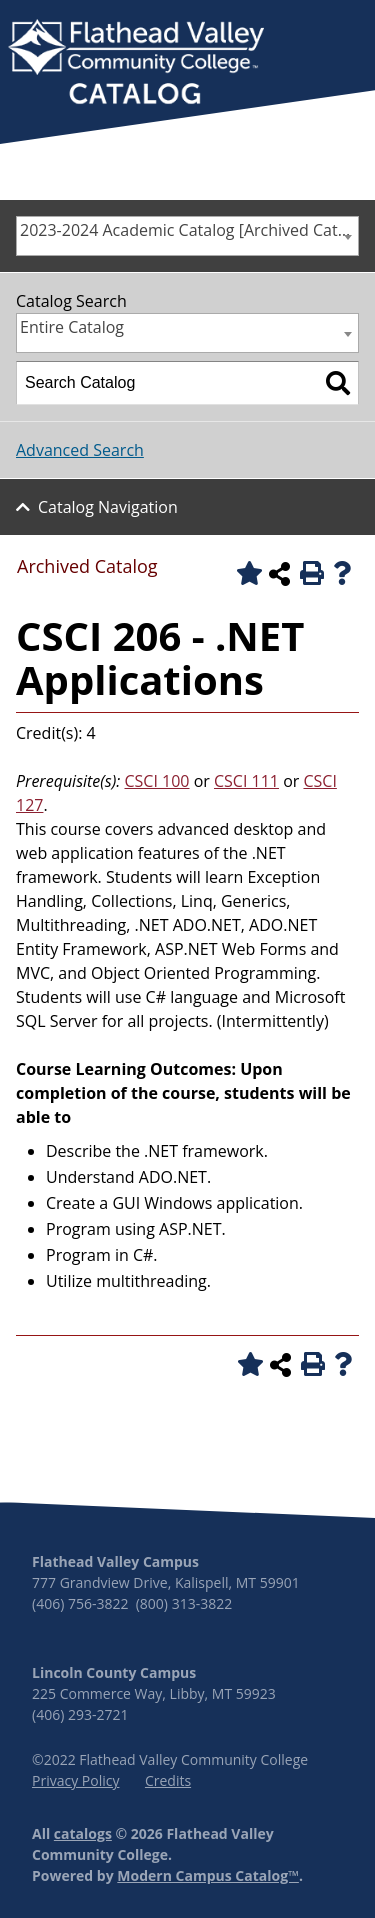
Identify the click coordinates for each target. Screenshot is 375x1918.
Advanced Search (80, 450)
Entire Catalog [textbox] (72, 327)
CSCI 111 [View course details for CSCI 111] (246, 781)
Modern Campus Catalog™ (208, 1875)
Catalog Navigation (108, 507)
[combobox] (187, 236)
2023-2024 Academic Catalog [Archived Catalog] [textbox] (189, 230)
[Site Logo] (136, 64)
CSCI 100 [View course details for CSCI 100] (157, 781)
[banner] (136, 64)
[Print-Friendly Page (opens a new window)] (310, 573)
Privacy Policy (75, 1780)
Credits (168, 1780)
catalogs (83, 1833)
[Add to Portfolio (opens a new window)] (246, 573)
